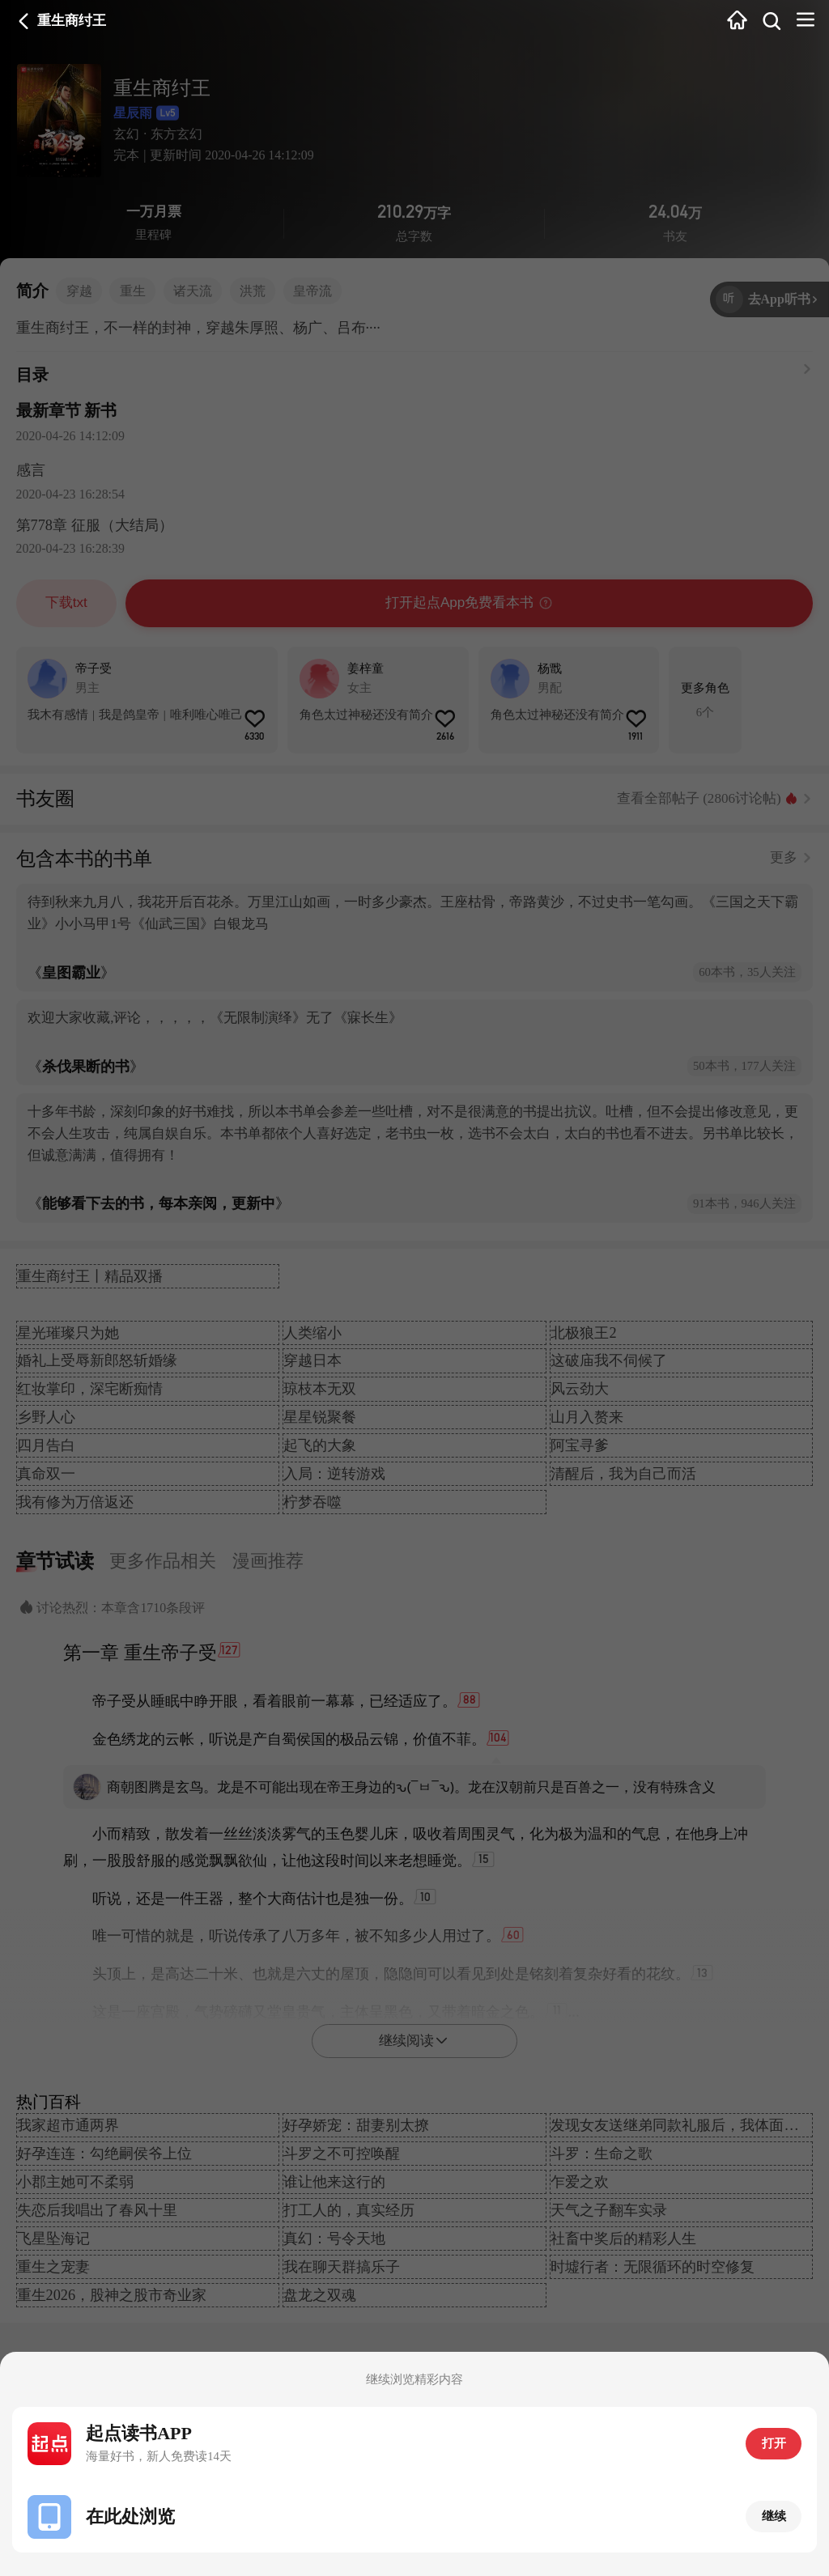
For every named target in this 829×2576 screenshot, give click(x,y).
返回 (24, 21)
